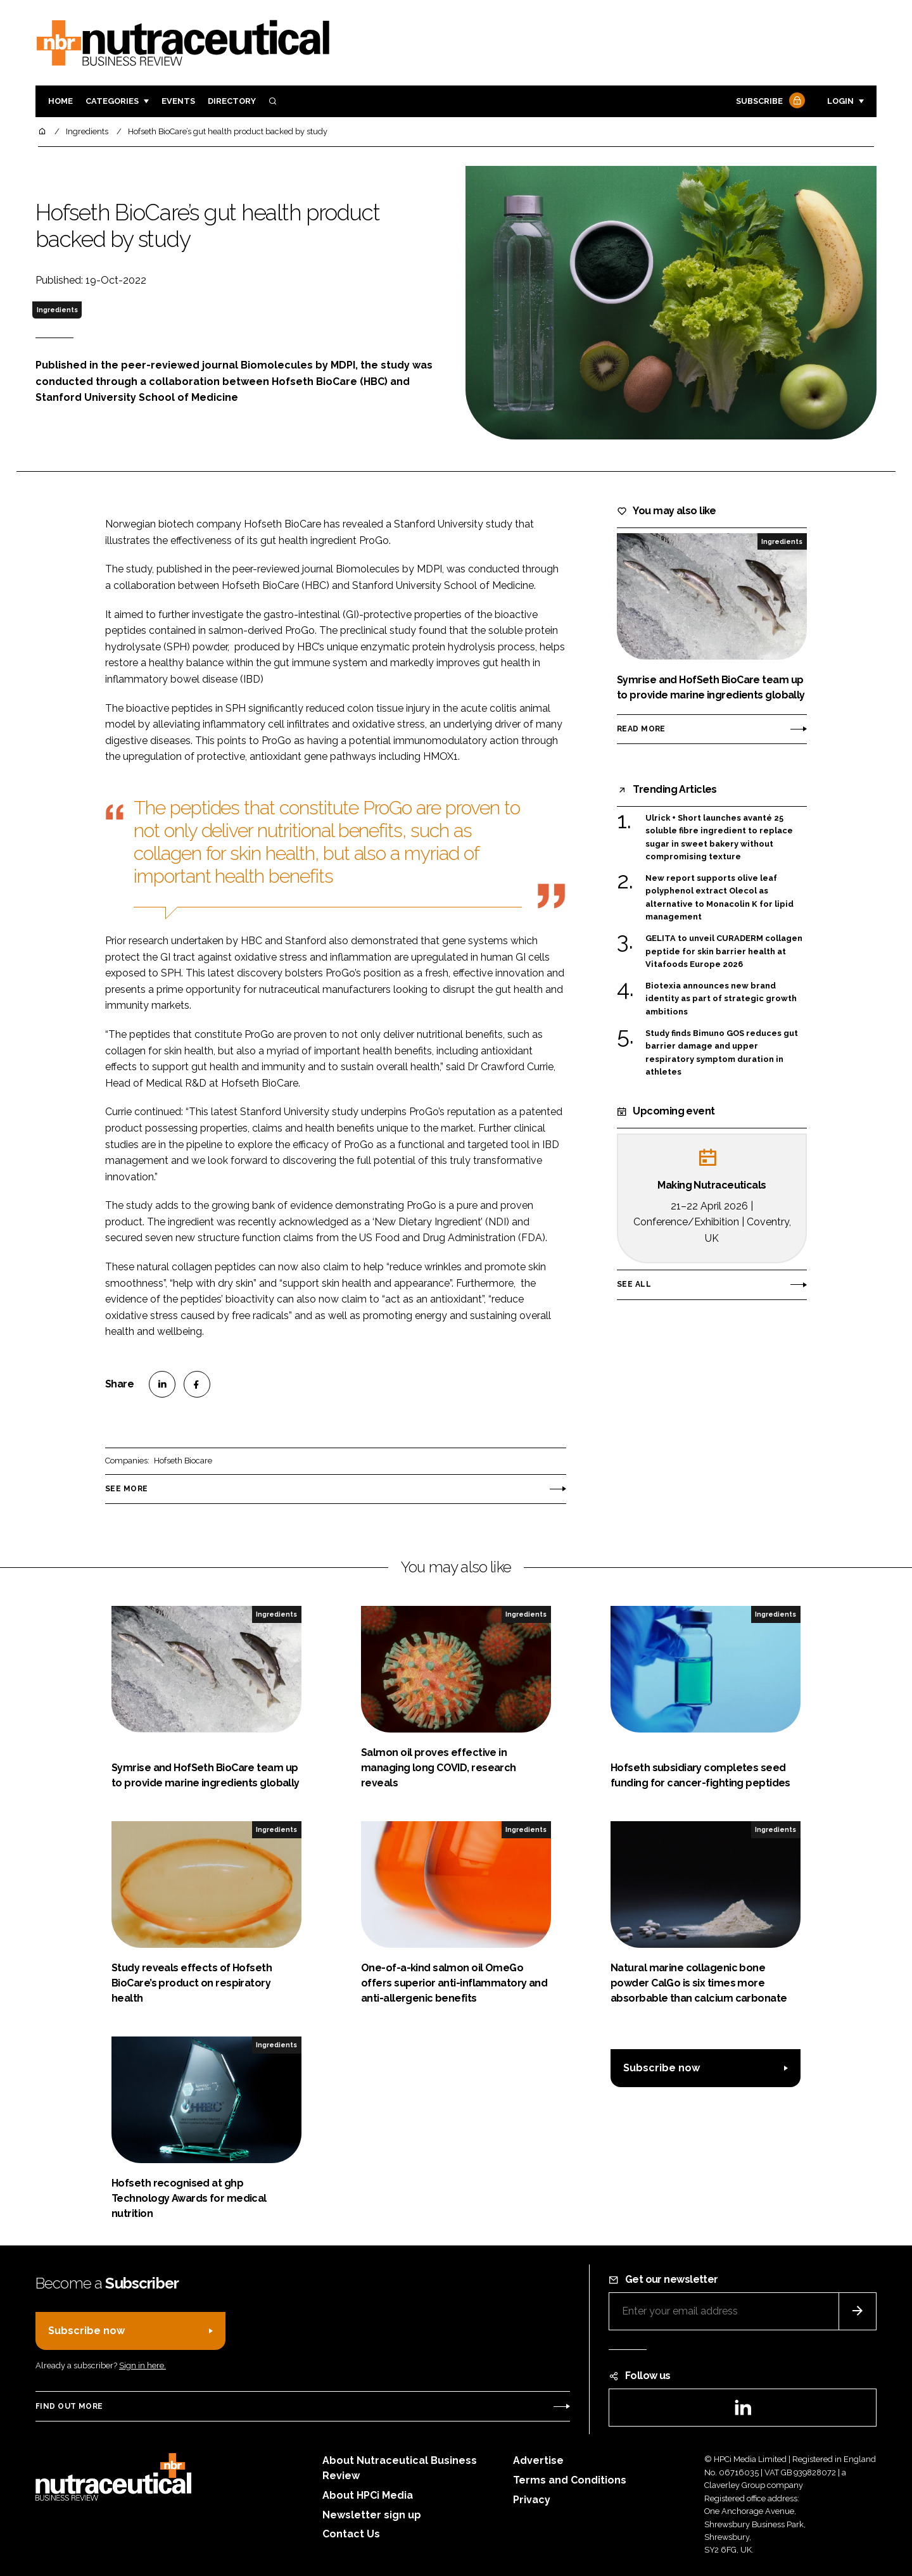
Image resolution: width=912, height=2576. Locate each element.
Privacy (531, 2500)
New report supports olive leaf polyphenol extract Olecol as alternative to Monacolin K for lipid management (719, 898)
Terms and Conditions (569, 2480)
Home (60, 101)
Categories (112, 101)
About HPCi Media (367, 2495)
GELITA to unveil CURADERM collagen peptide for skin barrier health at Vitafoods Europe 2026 (723, 951)
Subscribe (769, 102)
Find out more (69, 2406)
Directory (232, 101)
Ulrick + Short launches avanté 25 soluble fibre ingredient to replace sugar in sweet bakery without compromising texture (719, 838)
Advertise (538, 2460)
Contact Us (351, 2534)
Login (840, 101)
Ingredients (57, 309)
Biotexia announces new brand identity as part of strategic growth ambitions (721, 999)
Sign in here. (142, 2365)
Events (178, 101)
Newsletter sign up (371, 2515)
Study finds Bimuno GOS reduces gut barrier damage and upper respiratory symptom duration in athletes (721, 1053)
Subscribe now (661, 2068)
